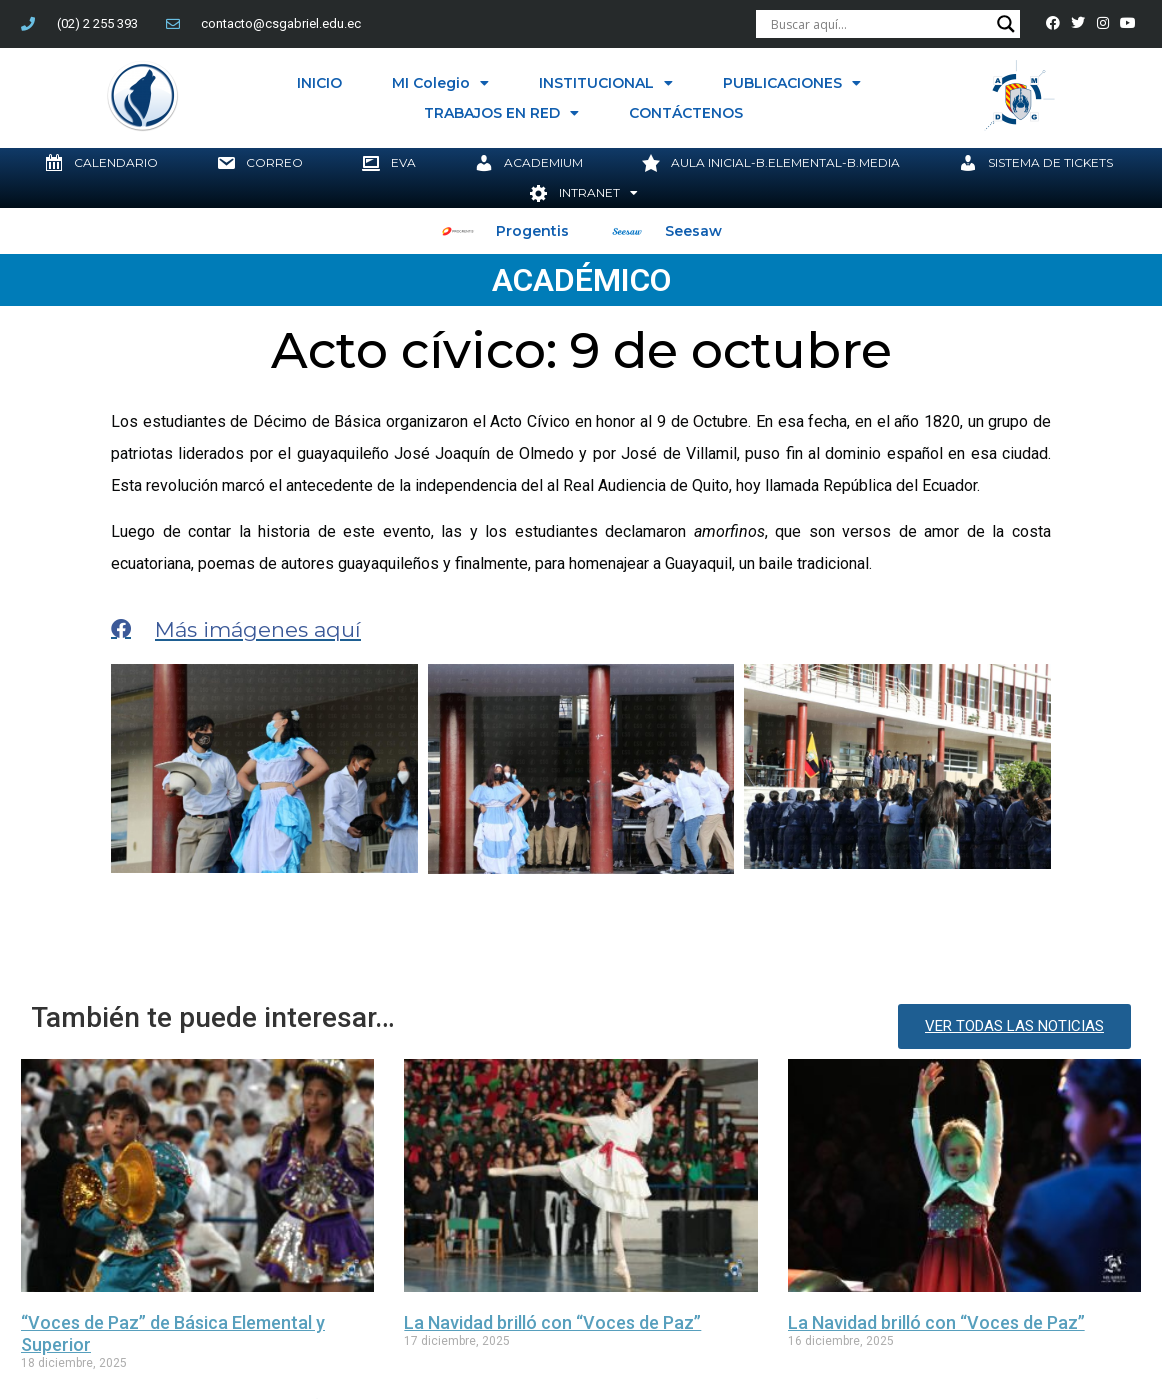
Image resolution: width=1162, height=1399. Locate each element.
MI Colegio (440, 83)
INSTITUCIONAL (606, 83)
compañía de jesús (329, 1231)
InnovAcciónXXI (457, 1231)
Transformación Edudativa (90, 1255)
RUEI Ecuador (845, 1231)
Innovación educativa (592, 1231)
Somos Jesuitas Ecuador (986, 1231)
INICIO (319, 83)
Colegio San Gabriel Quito (168, 1231)
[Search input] (879, 24)
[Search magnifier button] (1006, 24)
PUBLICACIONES (792, 83)
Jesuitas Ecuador (732, 1231)
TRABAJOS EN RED (501, 113)
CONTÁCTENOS (686, 113)
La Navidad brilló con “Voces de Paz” (552, 1148)
